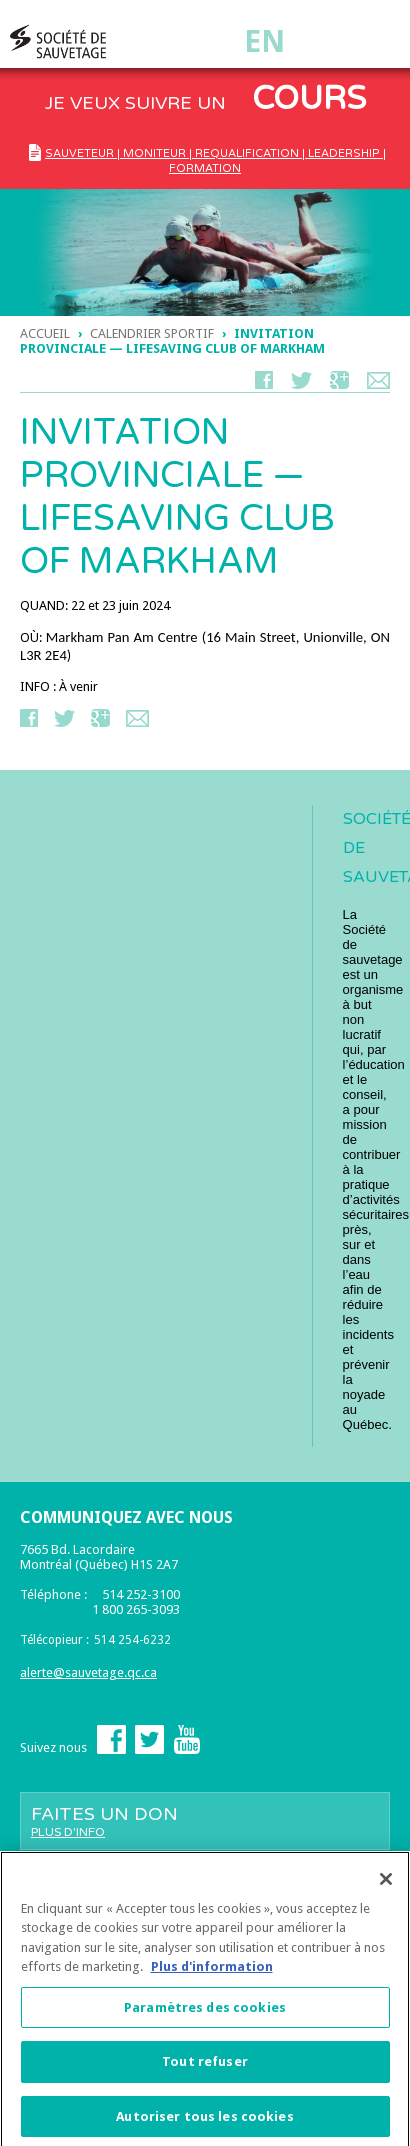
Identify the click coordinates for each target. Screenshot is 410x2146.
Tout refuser (205, 2067)
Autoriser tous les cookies (204, 2122)
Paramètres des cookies (205, 2013)
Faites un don (205, 1821)
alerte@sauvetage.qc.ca (88, 1672)
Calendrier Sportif (152, 333)
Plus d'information (212, 1972)
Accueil (45, 333)
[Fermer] (386, 1885)
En (264, 41)
